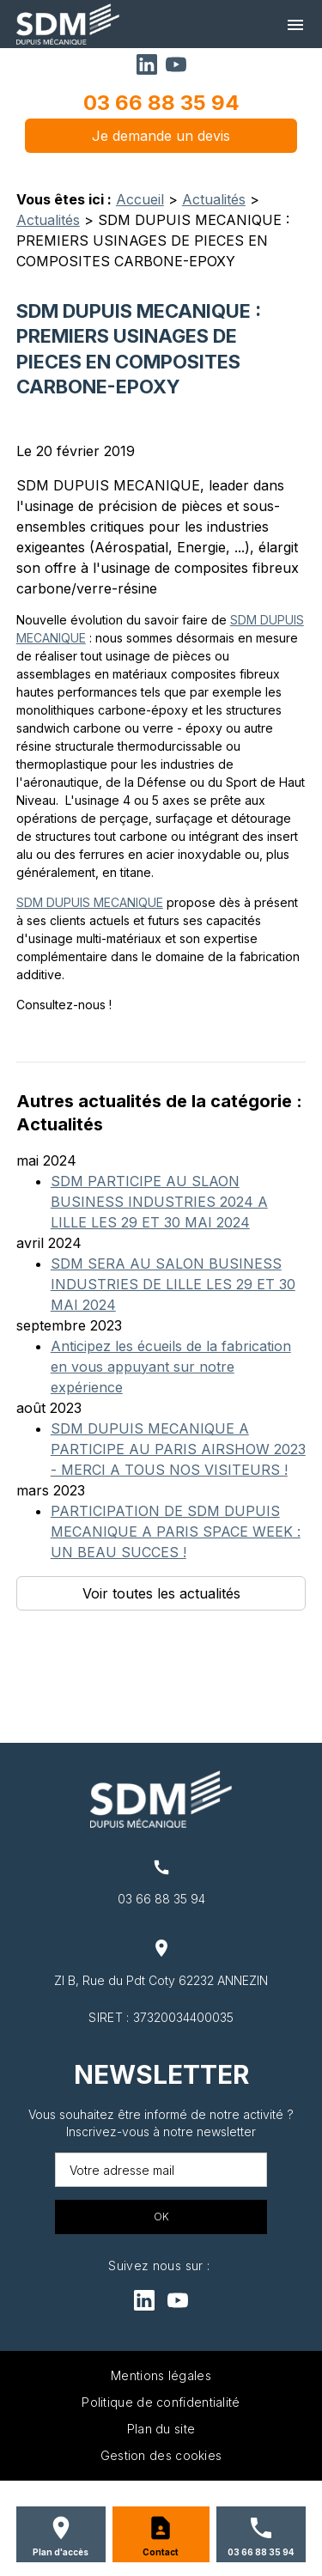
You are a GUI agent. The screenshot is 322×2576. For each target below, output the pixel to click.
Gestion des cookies (161, 2455)
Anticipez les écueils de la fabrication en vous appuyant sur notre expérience (171, 1366)
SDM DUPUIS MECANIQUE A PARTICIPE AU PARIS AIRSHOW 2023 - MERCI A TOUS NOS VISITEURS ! (178, 1449)
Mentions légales (161, 2375)
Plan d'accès (60, 2552)
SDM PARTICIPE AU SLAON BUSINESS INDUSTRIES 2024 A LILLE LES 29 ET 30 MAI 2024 (159, 1201)
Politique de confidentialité (161, 2402)
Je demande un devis (161, 135)
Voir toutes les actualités (161, 1593)
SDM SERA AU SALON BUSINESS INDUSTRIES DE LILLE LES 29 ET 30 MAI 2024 (173, 1284)
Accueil (140, 199)
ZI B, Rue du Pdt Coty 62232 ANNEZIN (161, 1980)
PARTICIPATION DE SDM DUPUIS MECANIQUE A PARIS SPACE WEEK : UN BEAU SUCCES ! (176, 1531)
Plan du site (161, 2428)
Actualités (214, 199)
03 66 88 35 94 (161, 102)
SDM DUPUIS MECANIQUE (89, 902)
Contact (161, 2552)
